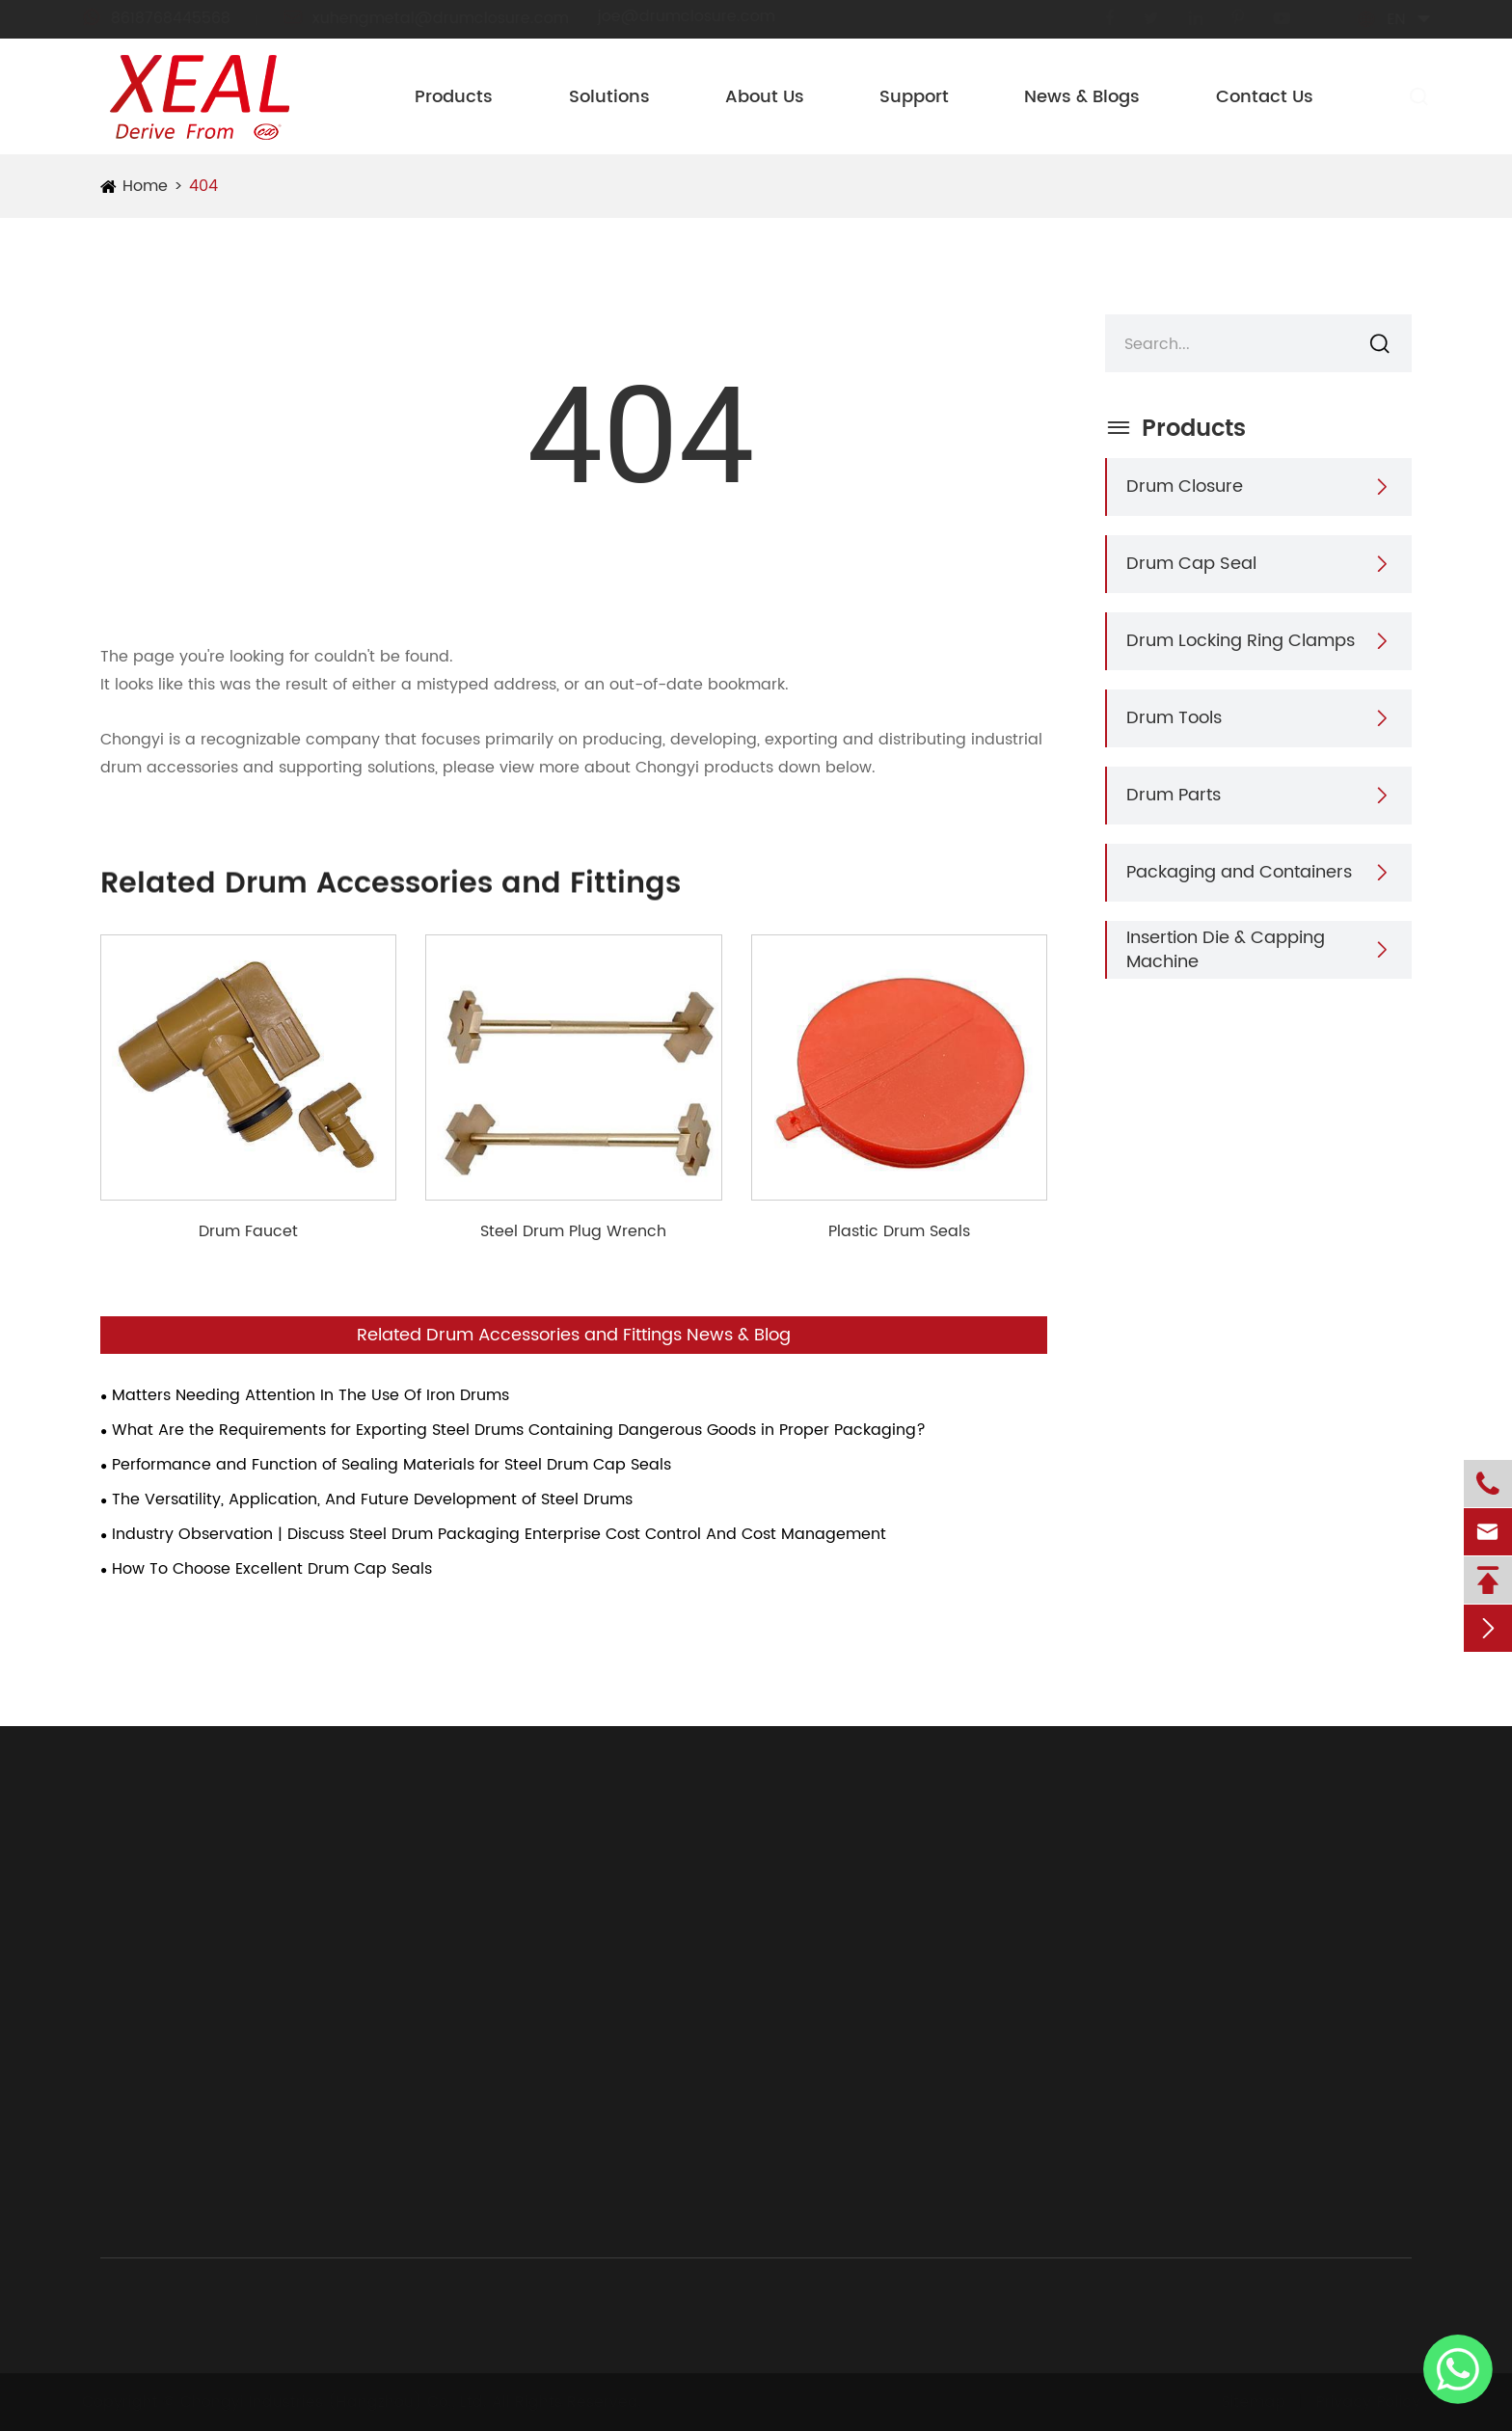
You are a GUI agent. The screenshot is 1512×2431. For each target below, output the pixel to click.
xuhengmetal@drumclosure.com (443, 18)
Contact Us (1264, 97)
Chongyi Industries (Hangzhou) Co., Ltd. (339, 2402)
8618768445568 (173, 18)
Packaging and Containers (1239, 872)
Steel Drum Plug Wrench (573, 1231)
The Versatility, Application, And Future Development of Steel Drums (372, 1499)
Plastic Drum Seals (899, 1231)
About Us (764, 97)
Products (454, 97)
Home (145, 186)
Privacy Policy (1362, 2402)
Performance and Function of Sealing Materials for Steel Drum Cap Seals (391, 1464)
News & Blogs (1082, 97)
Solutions (609, 97)
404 (203, 186)
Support (914, 97)
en (1378, 19)
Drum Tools (1174, 718)
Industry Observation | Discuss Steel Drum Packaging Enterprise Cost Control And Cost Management (499, 1534)
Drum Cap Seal (1191, 564)
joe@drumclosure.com (704, 16)
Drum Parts (1173, 795)
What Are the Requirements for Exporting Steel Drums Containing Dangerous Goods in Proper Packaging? (519, 1430)
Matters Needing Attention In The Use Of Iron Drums (310, 1395)
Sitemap (1247, 2402)
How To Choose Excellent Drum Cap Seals (272, 1568)
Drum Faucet (248, 1231)
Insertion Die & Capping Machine (1225, 950)
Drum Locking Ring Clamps (1240, 641)
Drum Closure (1184, 486)
